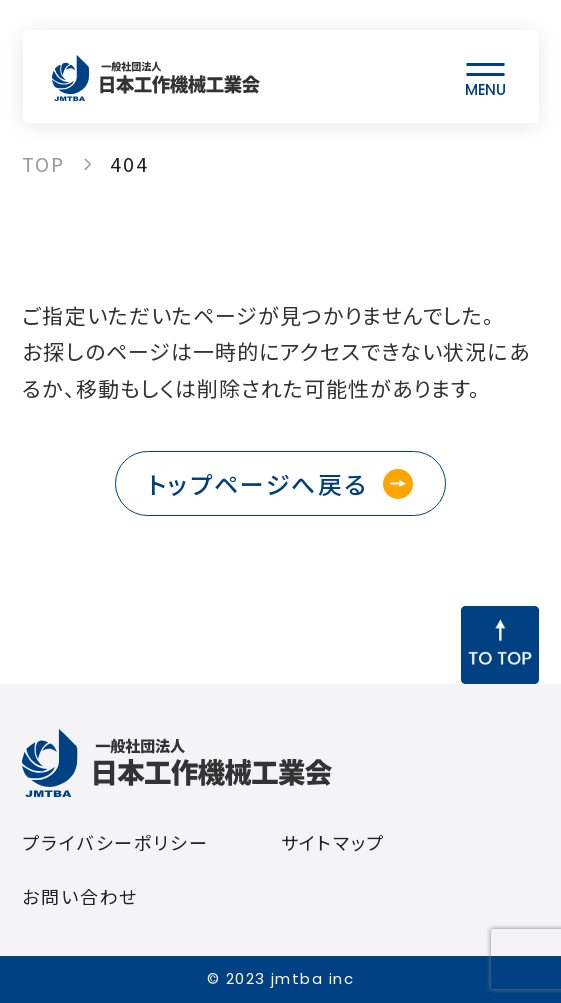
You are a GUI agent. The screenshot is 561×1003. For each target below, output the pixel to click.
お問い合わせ (80, 896)
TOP (43, 163)
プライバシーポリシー (115, 842)
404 (129, 163)
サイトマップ (333, 842)
